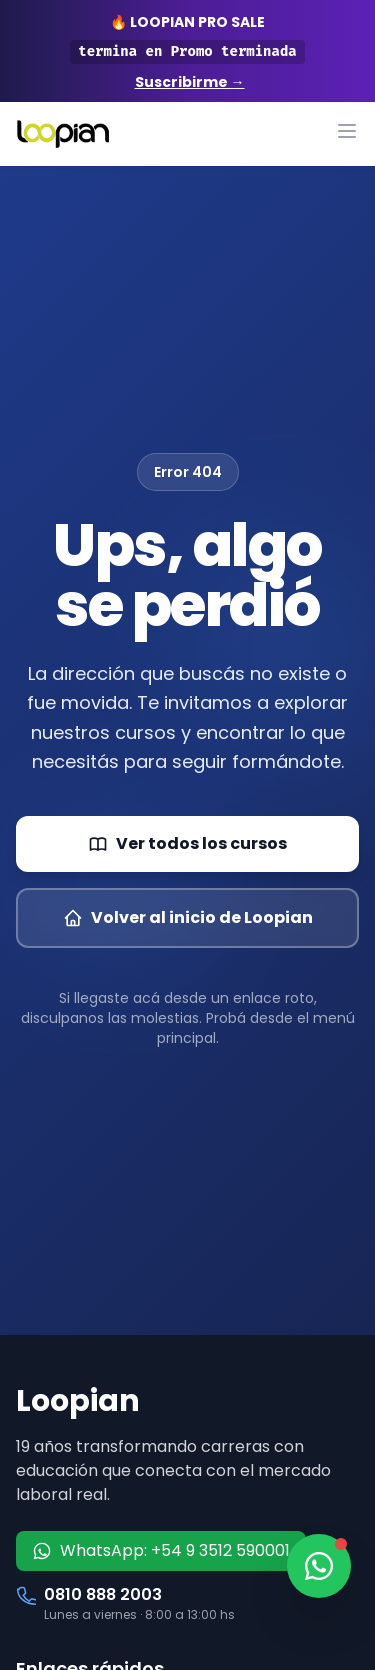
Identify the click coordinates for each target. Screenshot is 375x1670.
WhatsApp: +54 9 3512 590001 (161, 1550)
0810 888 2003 (103, 1594)
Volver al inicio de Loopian (188, 917)
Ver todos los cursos (187, 843)
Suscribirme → (190, 82)
